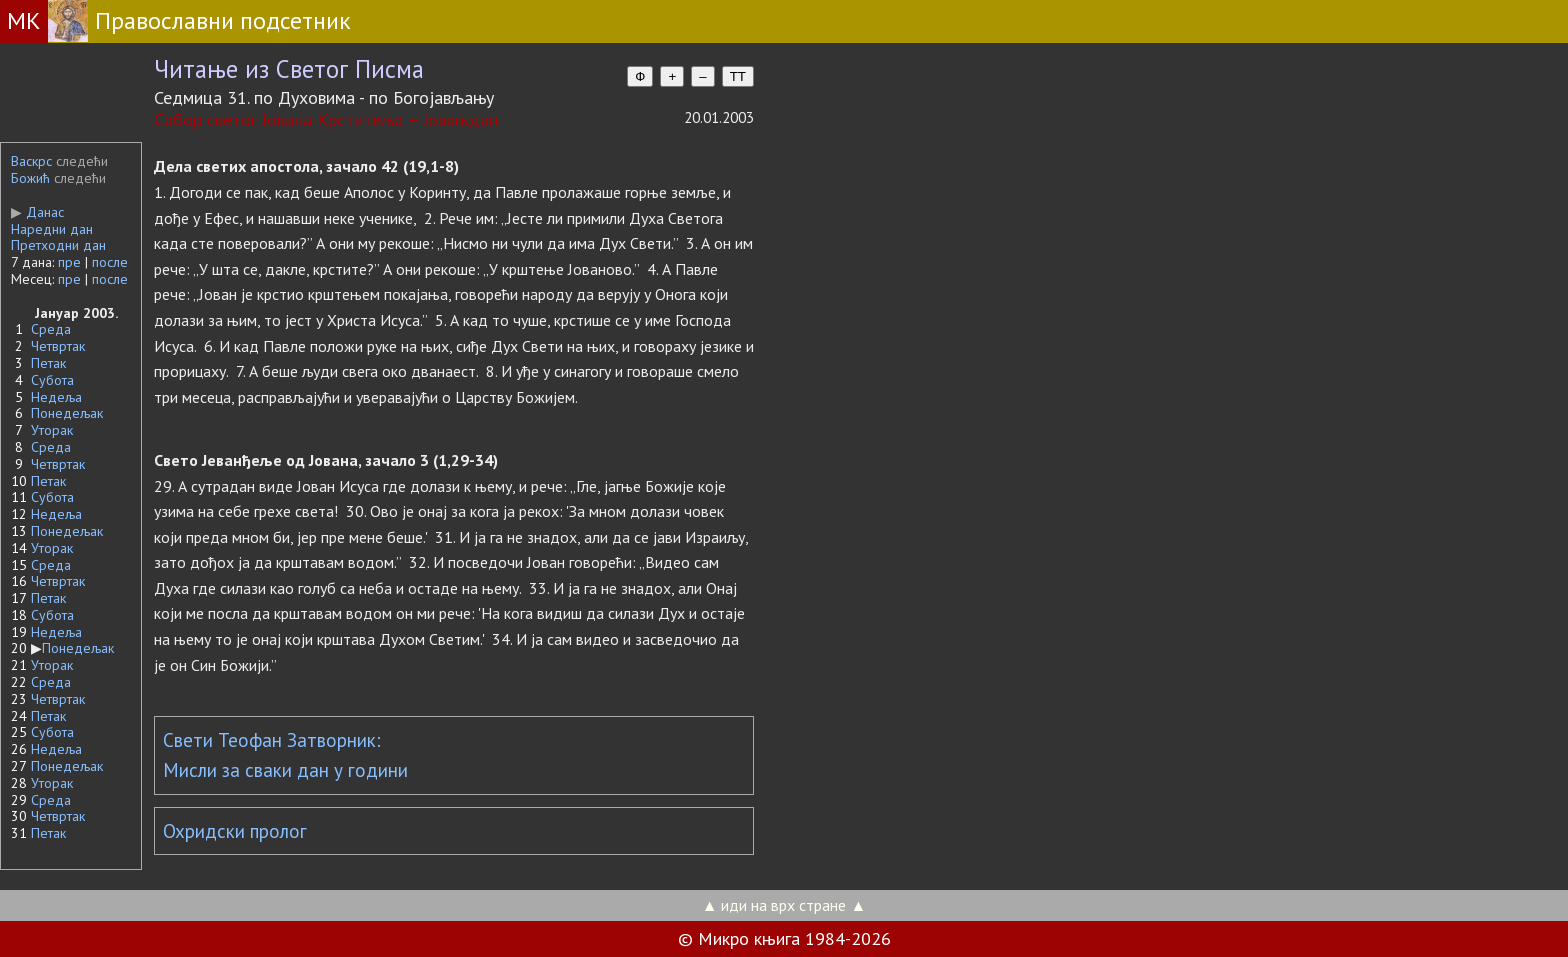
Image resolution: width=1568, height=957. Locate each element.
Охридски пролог (235, 831)
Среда (51, 329)
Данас (37, 212)
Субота (52, 380)
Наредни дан (52, 229)
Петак (48, 363)
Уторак (52, 430)
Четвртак (58, 346)
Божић (30, 178)
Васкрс (31, 161)
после (110, 262)
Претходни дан (58, 245)
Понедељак (67, 413)
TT (738, 76)
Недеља (56, 397)
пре (69, 262)
